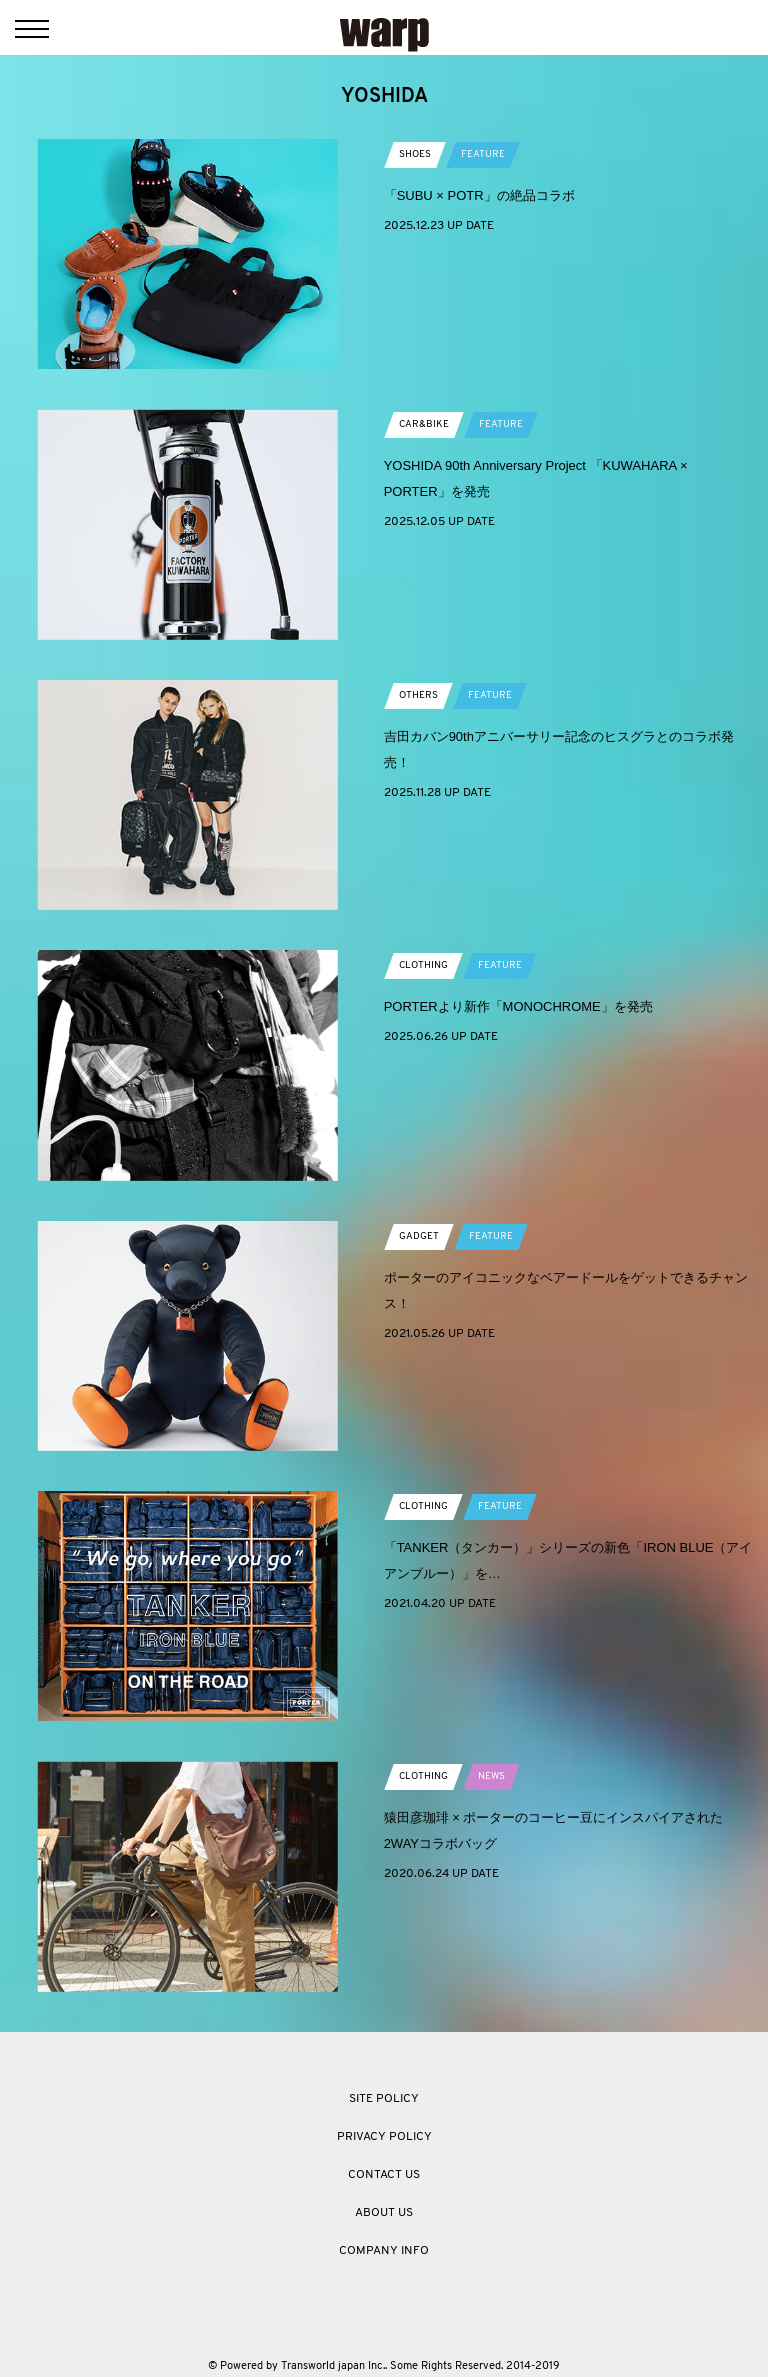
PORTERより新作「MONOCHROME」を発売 (518, 1006)
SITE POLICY (384, 2099)
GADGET (419, 1236)
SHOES (415, 154)
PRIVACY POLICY (384, 2137)
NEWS (491, 1776)
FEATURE (483, 154)
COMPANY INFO (384, 2251)
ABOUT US (384, 2213)
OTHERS (418, 695)
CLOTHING (423, 965)
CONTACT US (384, 2175)
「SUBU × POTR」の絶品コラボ (479, 195)
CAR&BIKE (424, 424)
